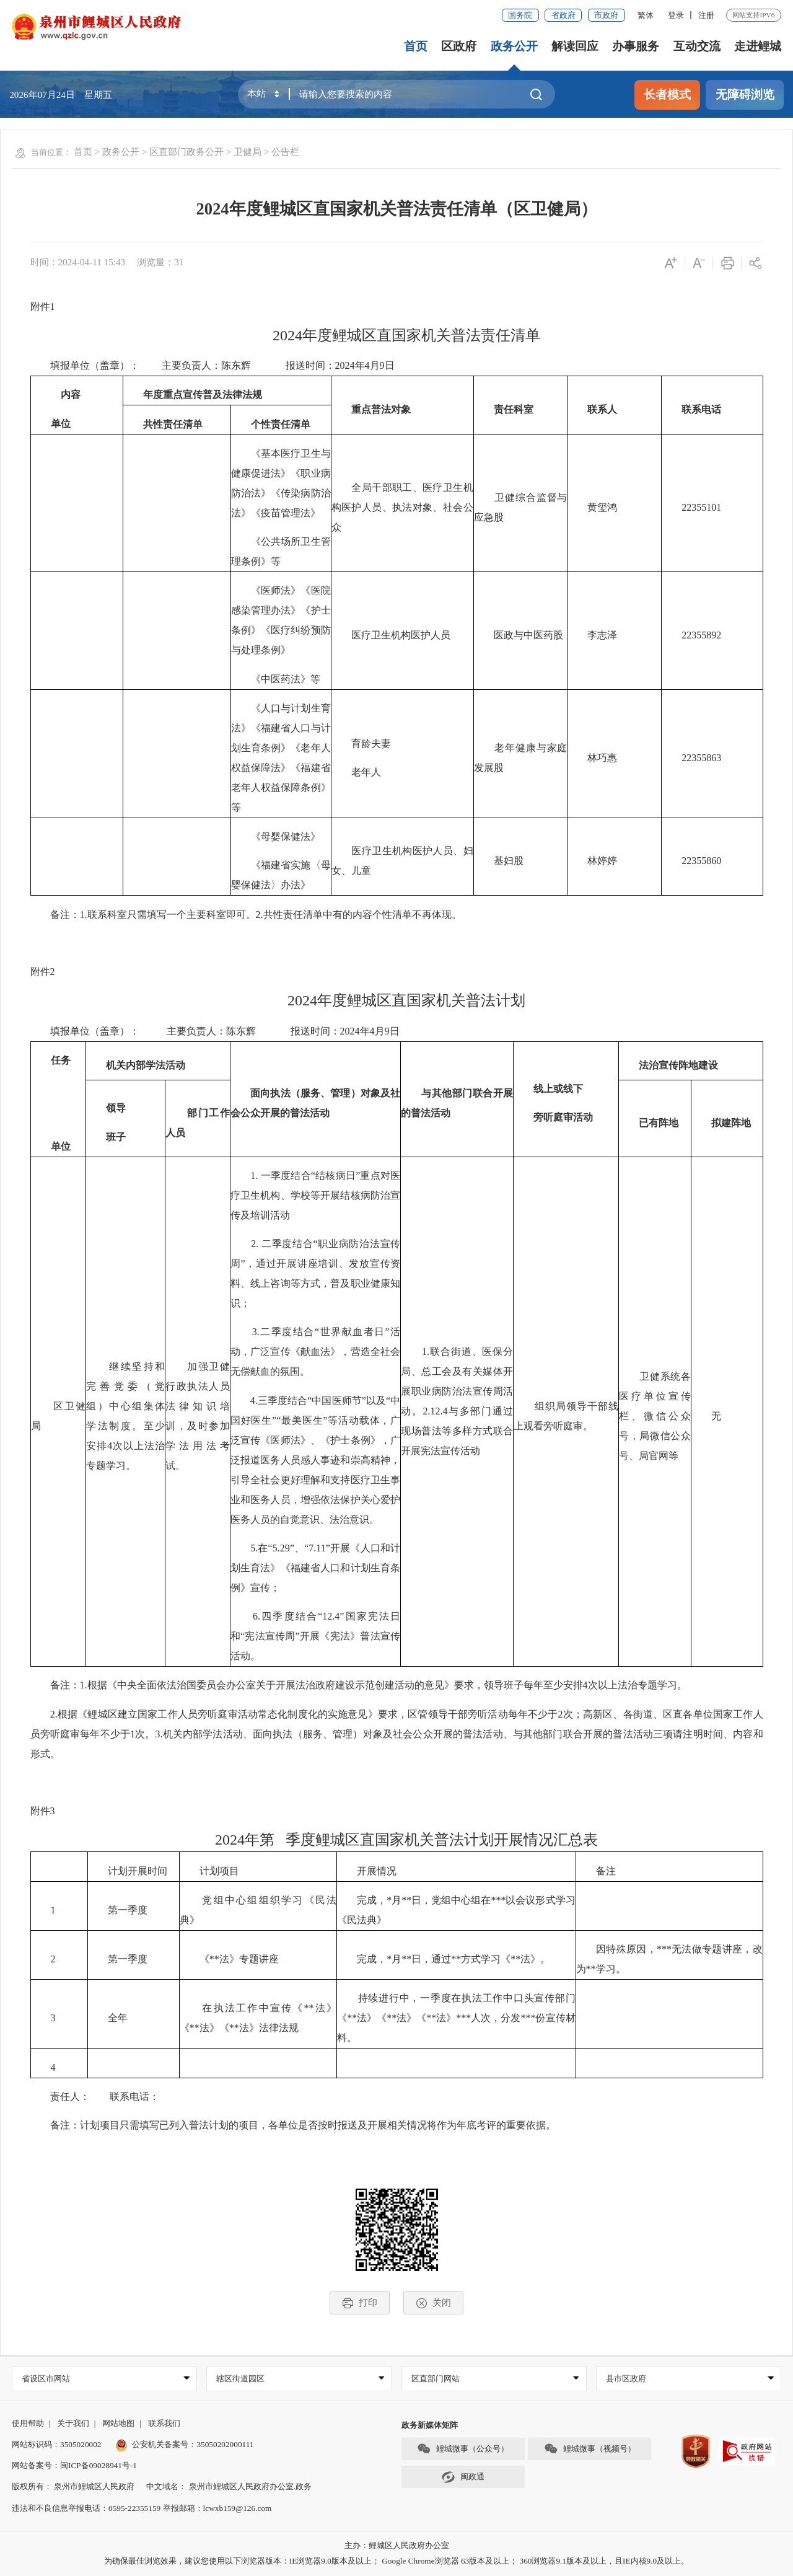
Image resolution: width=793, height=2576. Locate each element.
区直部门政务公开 (186, 151)
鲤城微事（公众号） (463, 2448)
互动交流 (697, 46)
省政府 (563, 15)
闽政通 (462, 2477)
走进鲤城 (757, 46)
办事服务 (635, 46)
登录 (676, 15)
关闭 (433, 2303)
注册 (706, 15)
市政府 (606, 15)
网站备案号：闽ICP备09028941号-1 (74, 2465)
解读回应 (574, 46)
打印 (359, 2303)
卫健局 (247, 151)
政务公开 (514, 46)
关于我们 (73, 2423)
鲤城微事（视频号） (590, 2448)
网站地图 (118, 2423)
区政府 (458, 46)
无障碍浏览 (745, 94)
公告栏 (285, 151)
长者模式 (667, 94)
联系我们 (164, 2423)
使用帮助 (28, 2423)
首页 (415, 46)
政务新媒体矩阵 (429, 2425)
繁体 (645, 15)
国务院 (520, 15)
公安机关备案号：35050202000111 (184, 2444)
